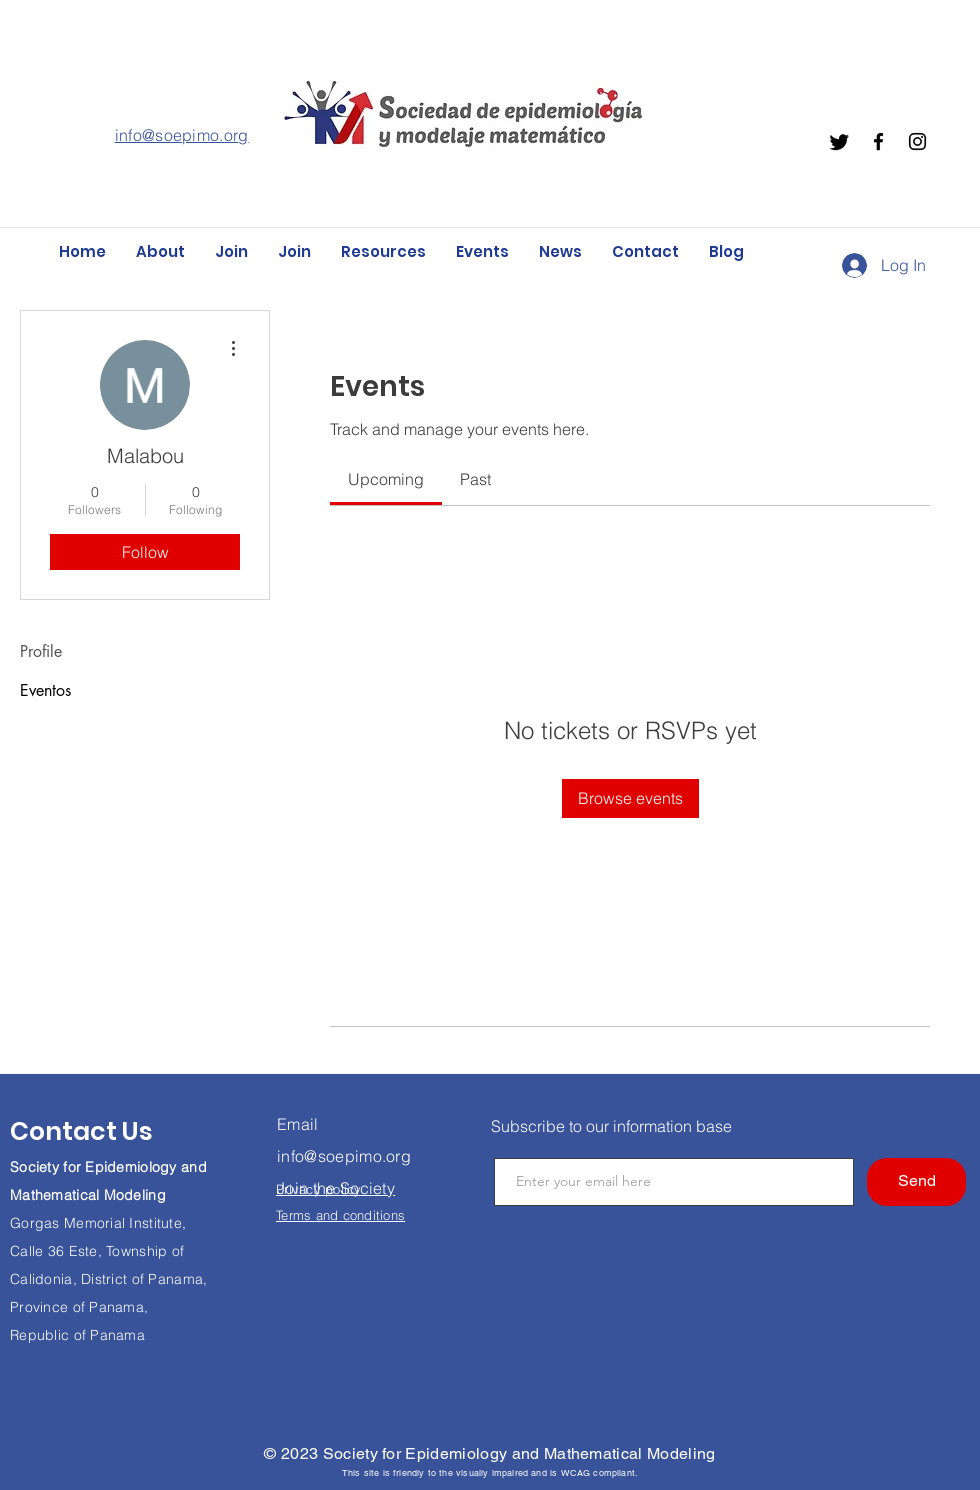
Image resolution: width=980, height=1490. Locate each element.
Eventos (45, 690)
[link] (386, 479)
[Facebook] (878, 141)
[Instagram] (917, 141)
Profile (41, 651)
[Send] (916, 1182)
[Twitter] (839, 141)
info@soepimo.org (182, 135)
